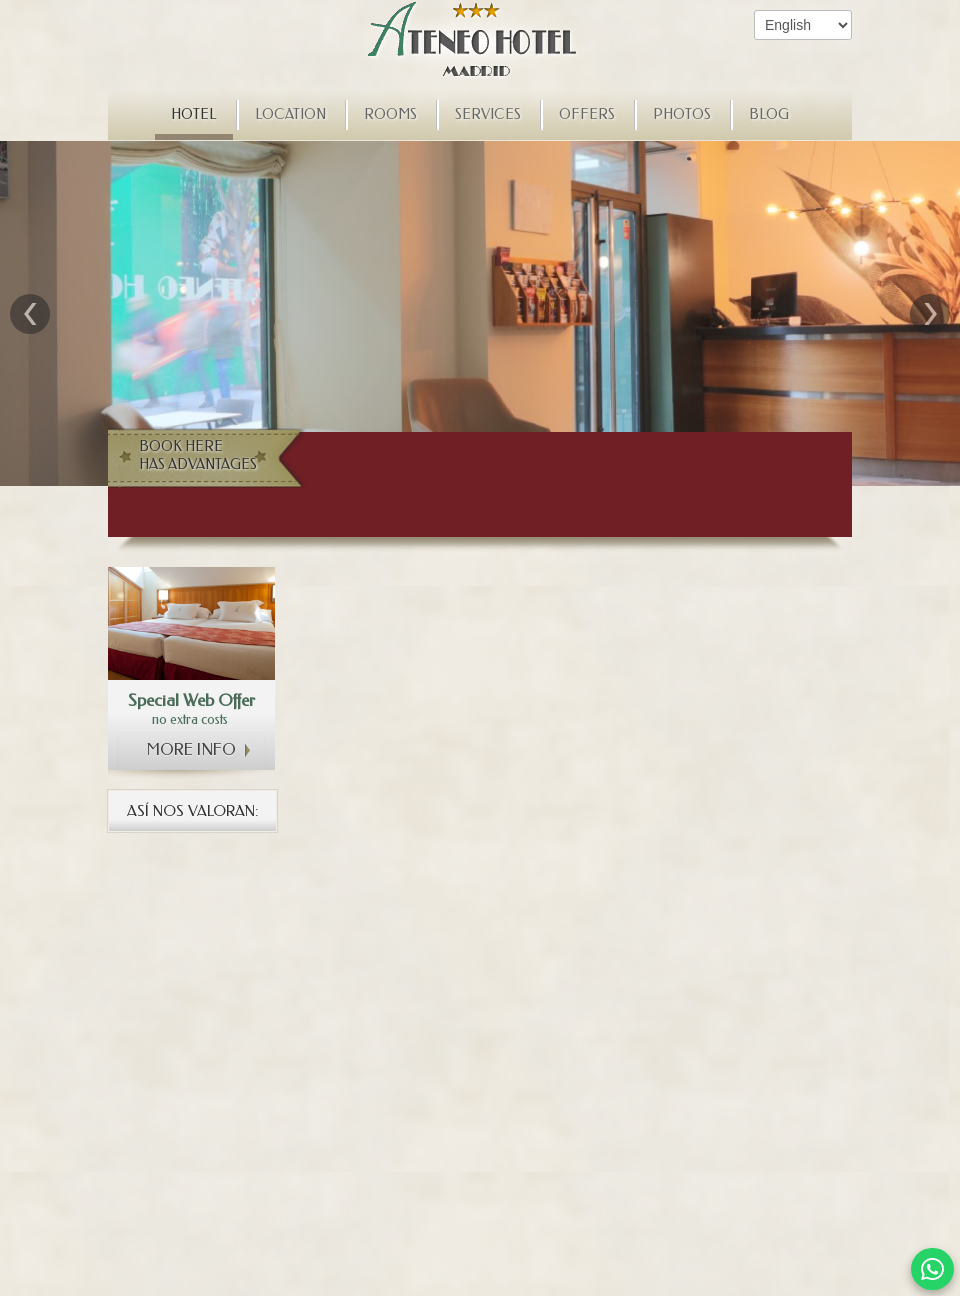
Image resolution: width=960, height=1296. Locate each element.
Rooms (390, 114)
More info (191, 749)
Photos (682, 114)
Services (488, 114)
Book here (203, 456)
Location (290, 114)
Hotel (194, 114)
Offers (587, 114)
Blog (769, 114)
